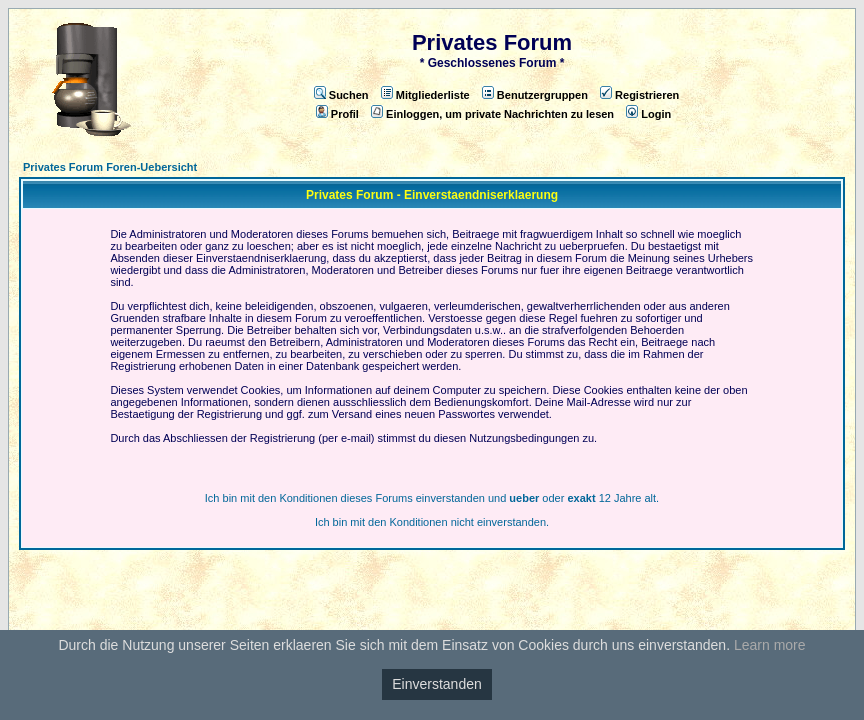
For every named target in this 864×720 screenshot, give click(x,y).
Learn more (770, 645)
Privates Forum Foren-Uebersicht (110, 167)
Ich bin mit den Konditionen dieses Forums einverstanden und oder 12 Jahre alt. (432, 498)
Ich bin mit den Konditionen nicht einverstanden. (432, 522)
